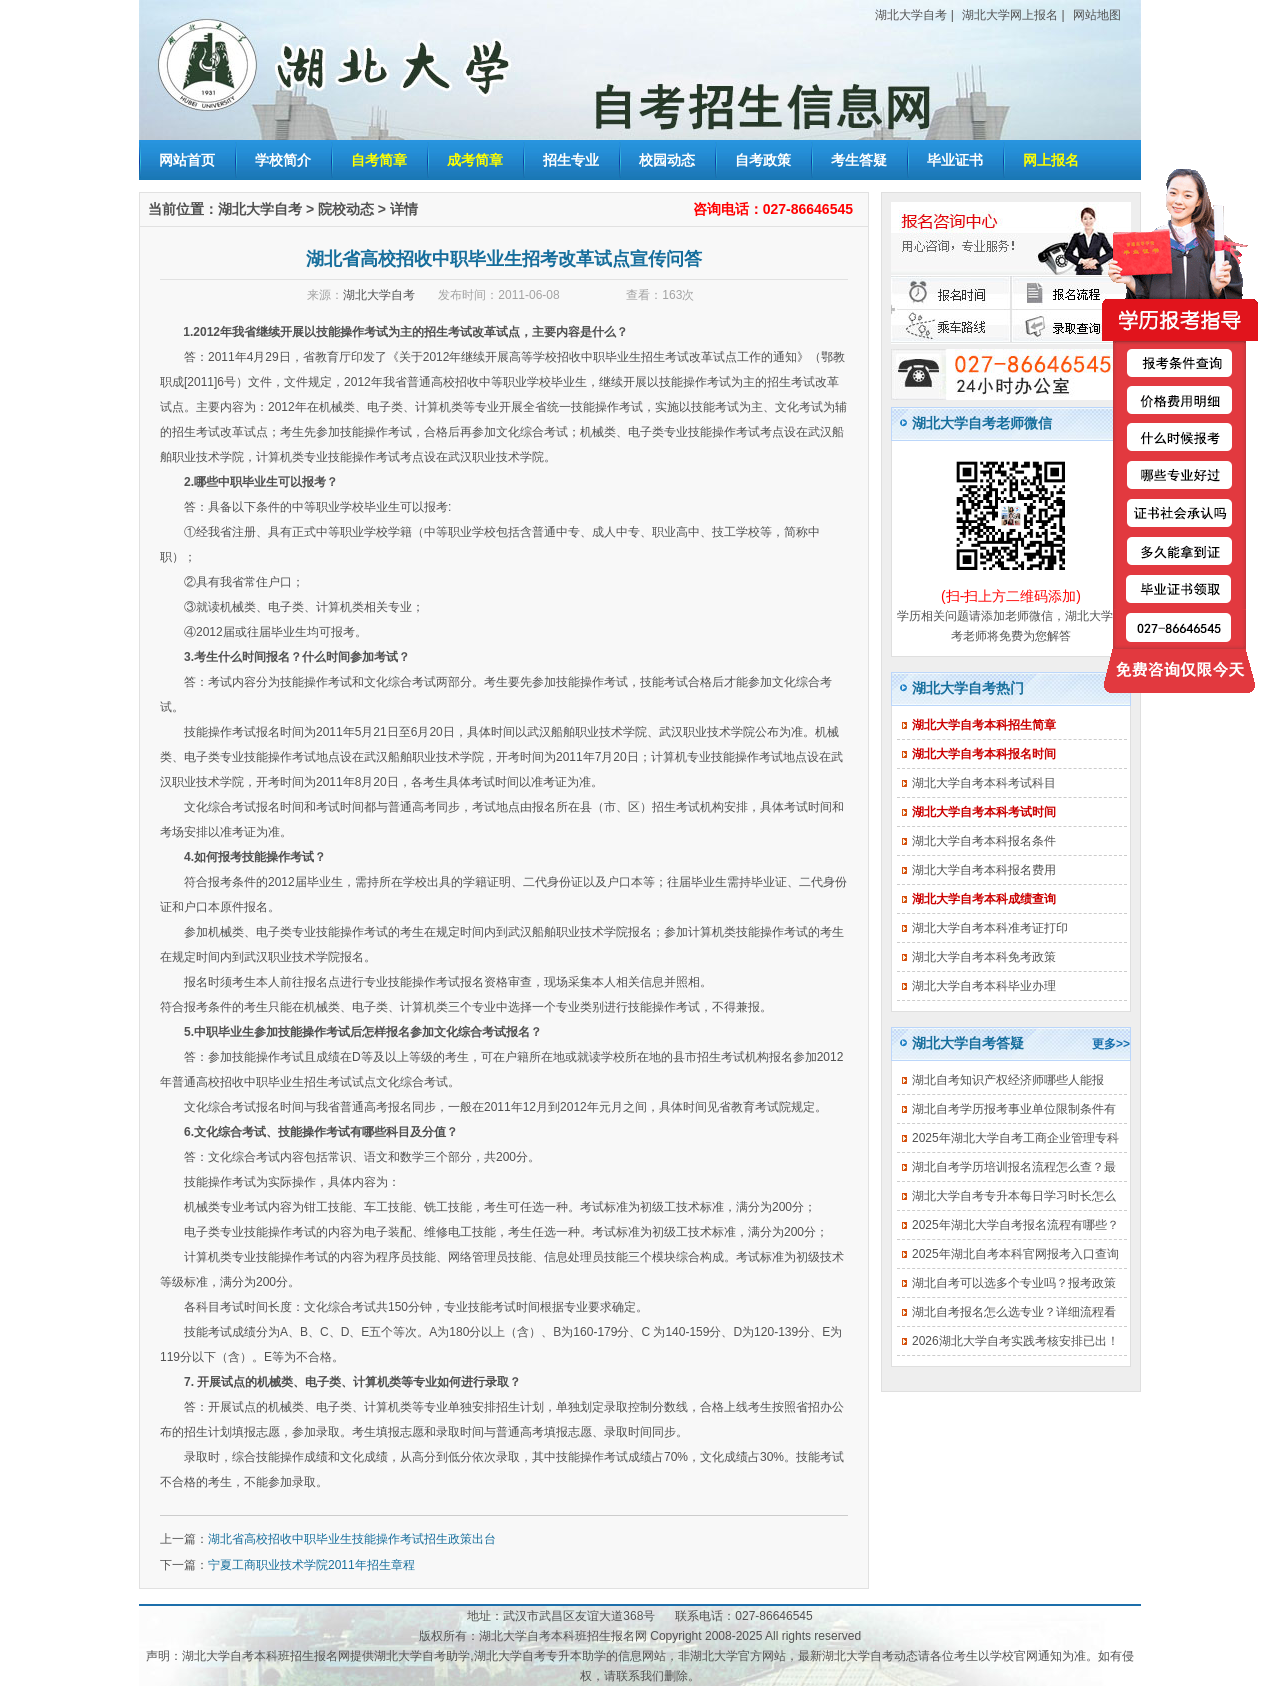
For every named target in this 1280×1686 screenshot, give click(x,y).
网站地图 (1097, 15)
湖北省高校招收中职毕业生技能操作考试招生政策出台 (352, 1539)
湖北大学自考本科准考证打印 (990, 928)
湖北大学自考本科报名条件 (984, 841)
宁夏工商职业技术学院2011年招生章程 (311, 1565)
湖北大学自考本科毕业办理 (984, 986)
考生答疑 (859, 160)
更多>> (1111, 1044)
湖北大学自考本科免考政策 (984, 957)
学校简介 (283, 160)
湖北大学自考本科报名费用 (984, 870)
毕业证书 (955, 160)
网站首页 (187, 160)
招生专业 (571, 160)
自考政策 (763, 160)
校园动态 (667, 160)
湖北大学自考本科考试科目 (984, 783)
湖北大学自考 (911, 15)
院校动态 (346, 209)
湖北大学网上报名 (1010, 15)
